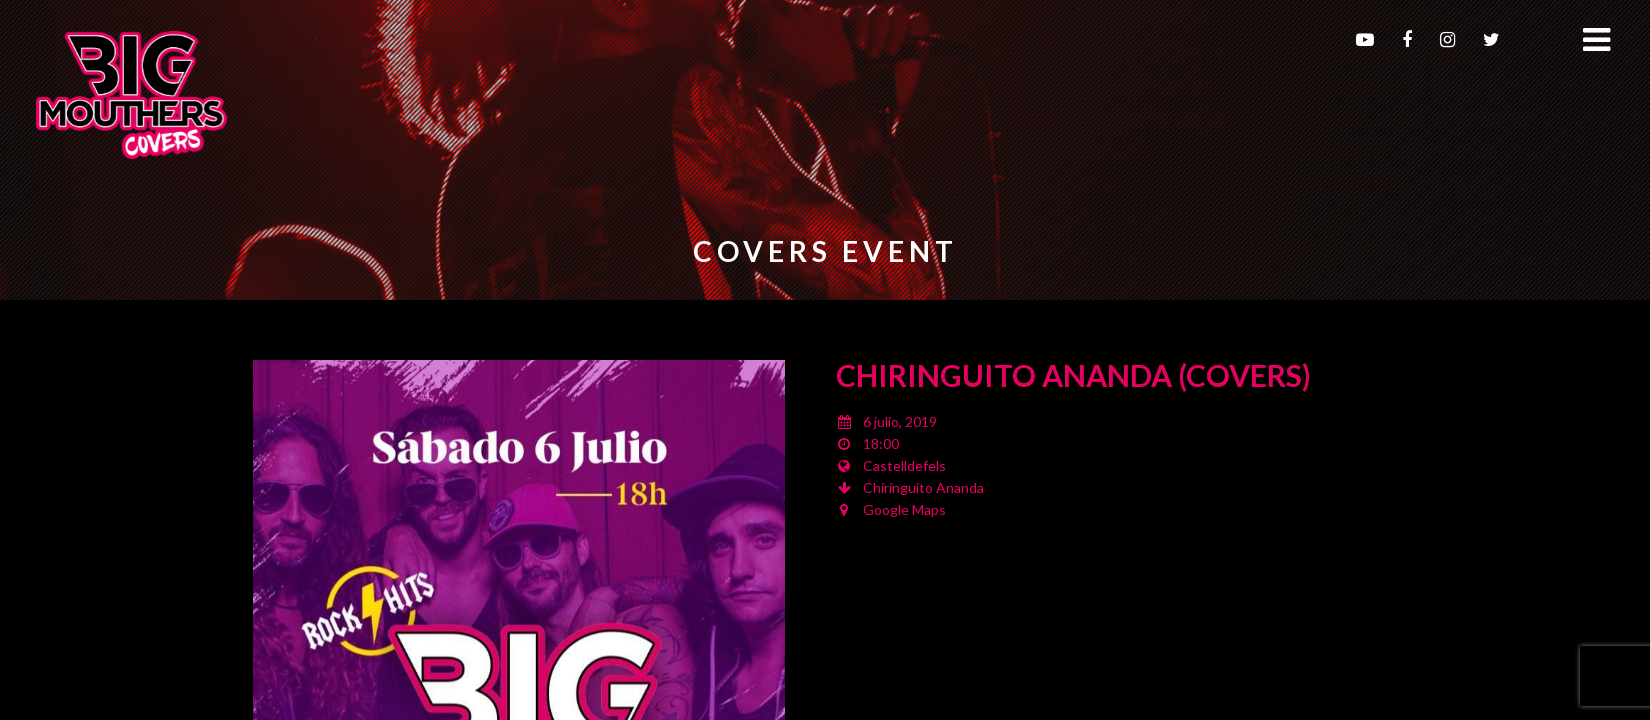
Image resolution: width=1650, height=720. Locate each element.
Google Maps (904, 509)
